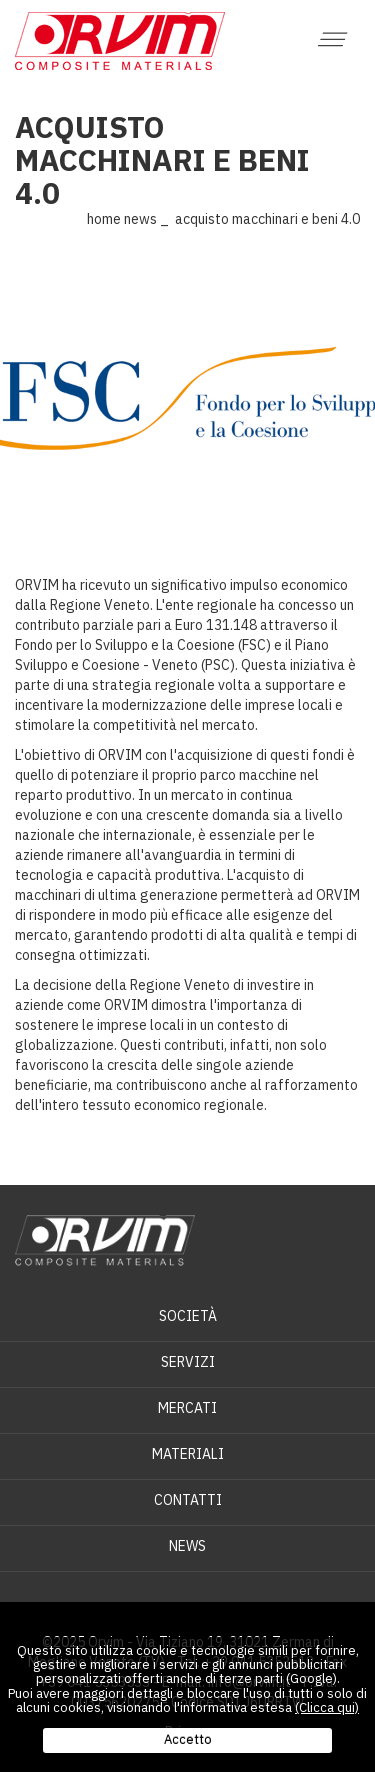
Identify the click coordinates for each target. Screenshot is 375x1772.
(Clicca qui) (327, 1707)
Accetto (188, 1739)
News (140, 219)
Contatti (188, 1500)
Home (104, 219)
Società (188, 1316)
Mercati (187, 1408)
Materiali (188, 1454)
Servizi (188, 1362)
